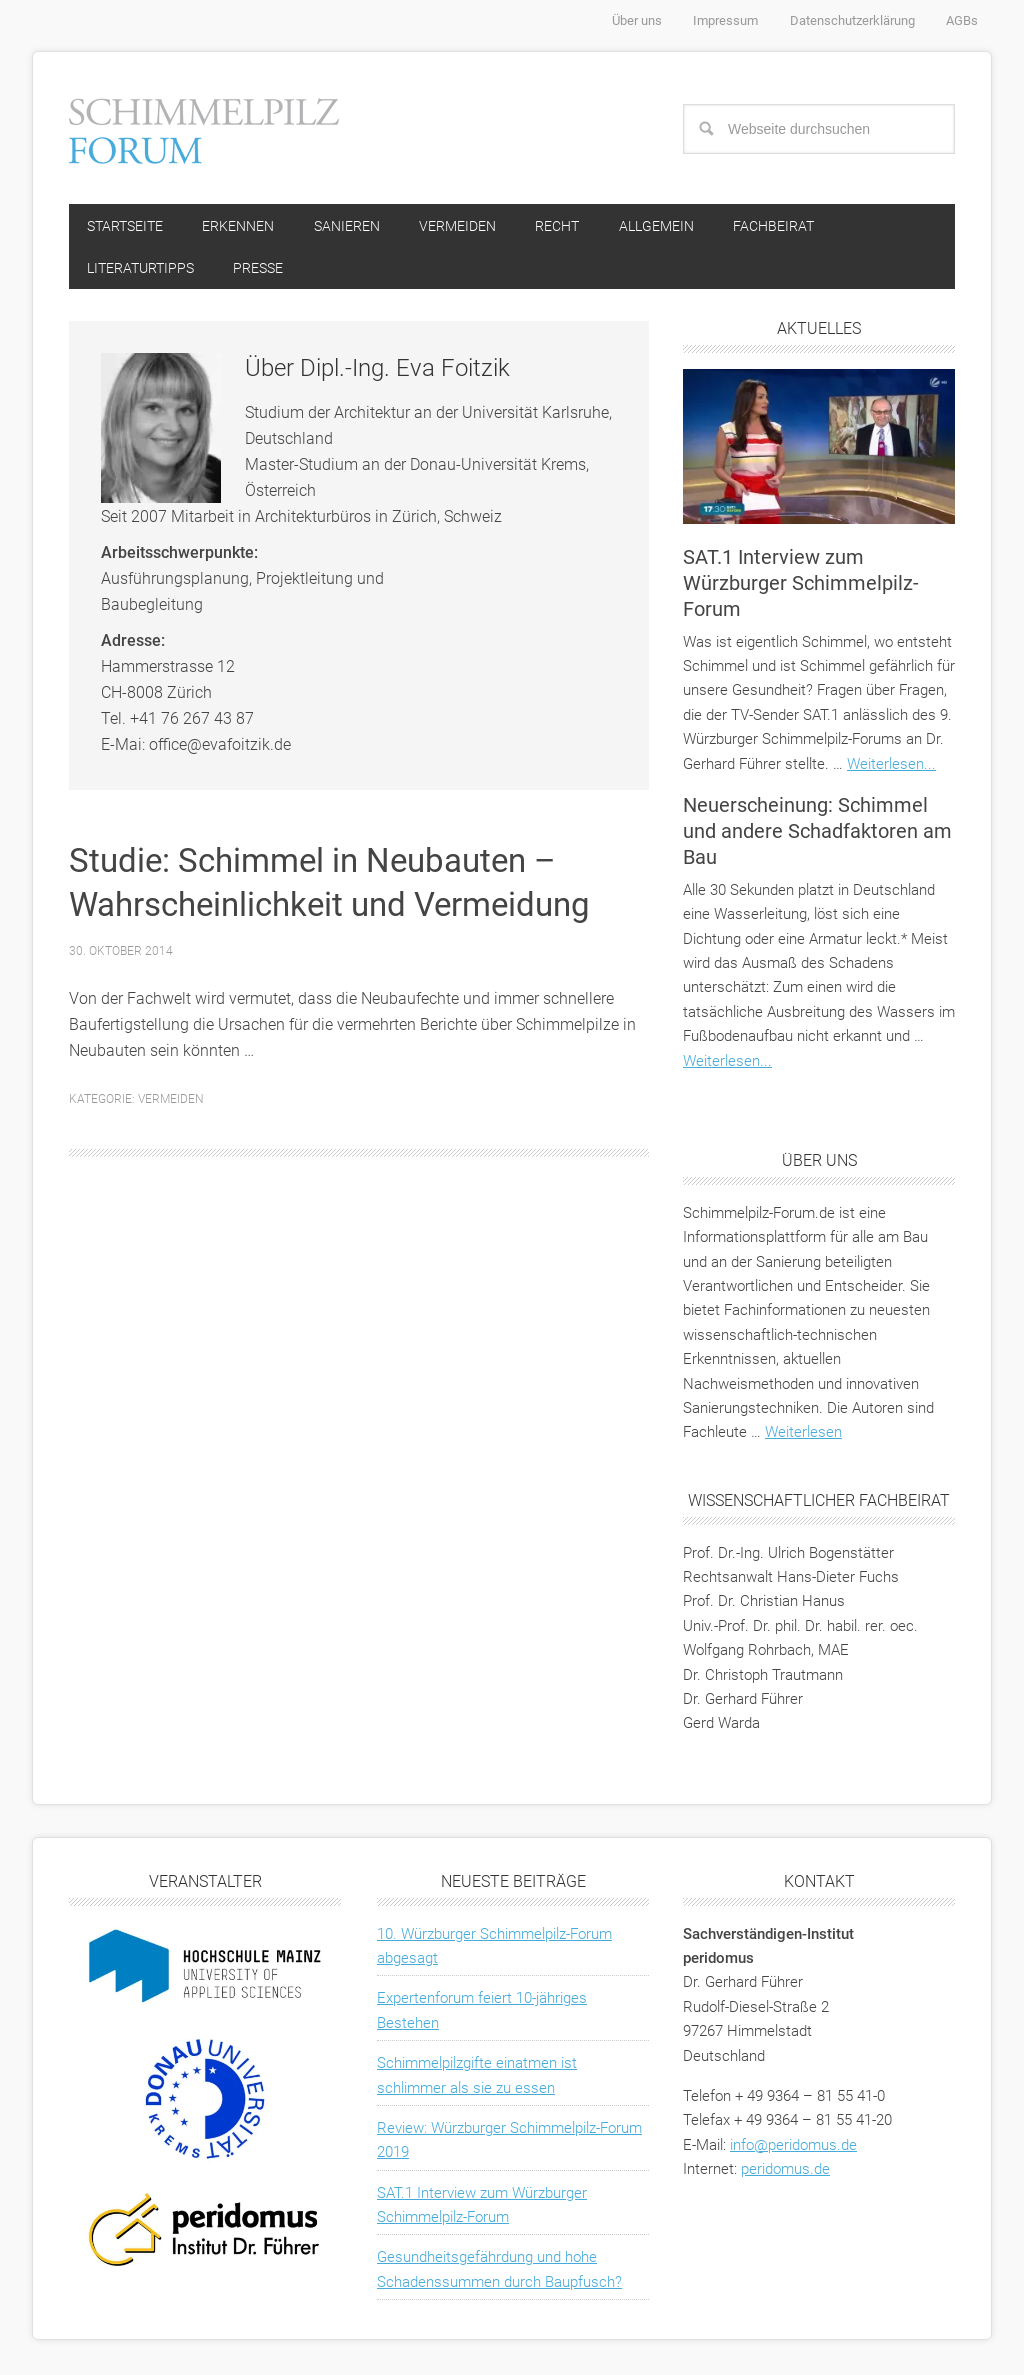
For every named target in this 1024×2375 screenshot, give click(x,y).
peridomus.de (785, 2172)
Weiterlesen (803, 1436)
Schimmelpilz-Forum (204, 128)
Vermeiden (171, 1102)
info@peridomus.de (793, 2148)
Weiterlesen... (891, 767)
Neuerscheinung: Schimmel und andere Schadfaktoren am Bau (817, 834)
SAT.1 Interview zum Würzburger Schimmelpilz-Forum (801, 586)
